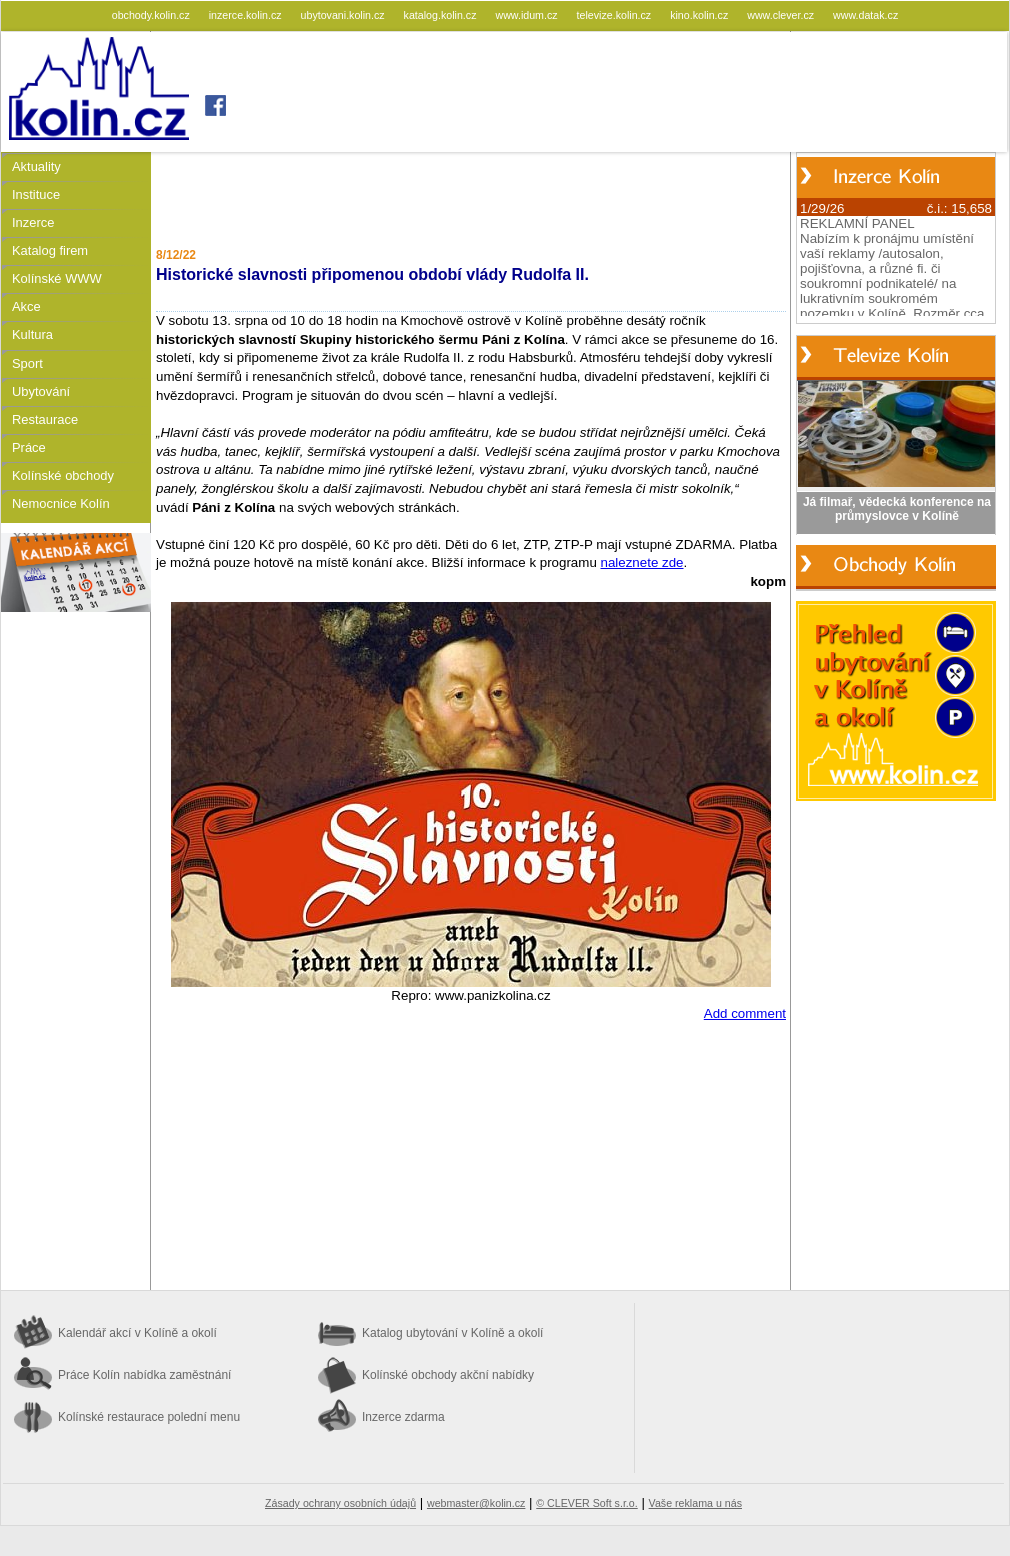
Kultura (32, 334)
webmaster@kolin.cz (476, 1503)
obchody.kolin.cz (152, 15)
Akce (26, 306)
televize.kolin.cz (616, 15)
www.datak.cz (865, 15)
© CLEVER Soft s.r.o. (586, 1503)
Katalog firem (50, 250)
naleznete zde (642, 562)
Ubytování (41, 391)
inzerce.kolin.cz (247, 15)
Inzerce (33, 222)
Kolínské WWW (57, 278)
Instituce (36, 194)
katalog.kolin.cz (442, 15)
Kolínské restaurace (149, 1417)
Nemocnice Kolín (61, 503)
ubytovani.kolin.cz (344, 15)
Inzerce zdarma (403, 1417)
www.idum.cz (527, 15)
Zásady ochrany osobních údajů (340, 1503)
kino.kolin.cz (700, 15)
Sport (27, 363)
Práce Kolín (144, 1375)
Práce (29, 447)
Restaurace (45, 419)
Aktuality (36, 166)
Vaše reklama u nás (695, 1503)
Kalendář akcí (137, 1333)
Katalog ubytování (452, 1333)
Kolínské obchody (63, 475)
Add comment (745, 1013)
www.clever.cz (782, 15)
